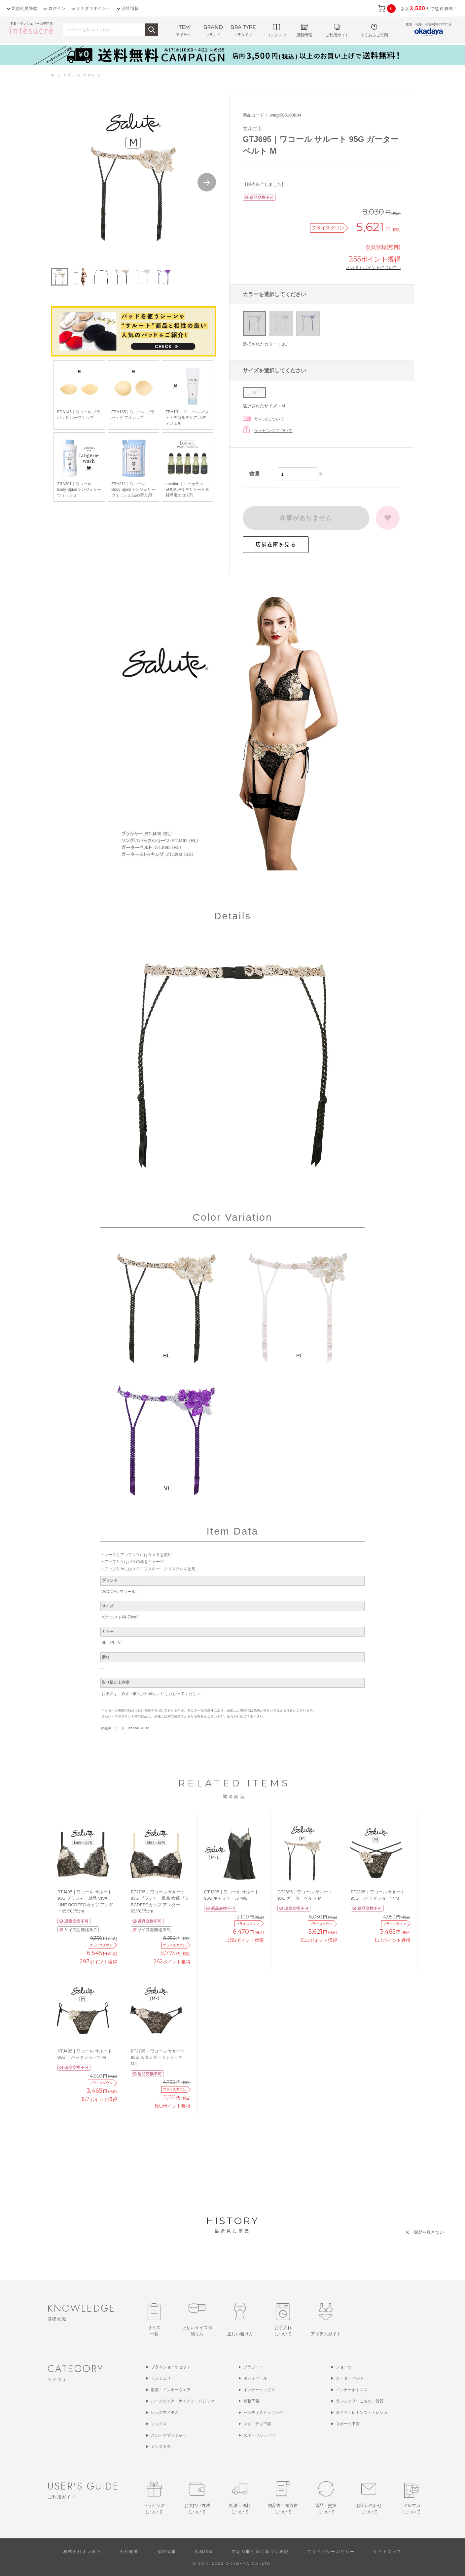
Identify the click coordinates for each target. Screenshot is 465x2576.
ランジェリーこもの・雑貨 (359, 2401)
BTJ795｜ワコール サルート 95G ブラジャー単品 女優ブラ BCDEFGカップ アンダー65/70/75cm (160, 1901)
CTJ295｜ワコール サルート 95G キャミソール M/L (231, 1895)
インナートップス (259, 2390)
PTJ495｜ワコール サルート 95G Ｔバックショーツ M (84, 2054)
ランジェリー (163, 2378)
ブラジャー (253, 2367)
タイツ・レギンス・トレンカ (361, 2412)
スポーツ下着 (348, 2424)
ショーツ (344, 2367)
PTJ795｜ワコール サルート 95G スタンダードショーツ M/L (158, 2057)
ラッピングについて (273, 430)
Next (206, 182)
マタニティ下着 (257, 2424)
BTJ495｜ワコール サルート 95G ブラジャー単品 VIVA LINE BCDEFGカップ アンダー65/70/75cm (85, 1901)
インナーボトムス (352, 2390)
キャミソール (255, 2378)
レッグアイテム (165, 2412)
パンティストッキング (263, 2412)
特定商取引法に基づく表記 (260, 2551)
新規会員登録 (24, 8)
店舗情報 (204, 2551)
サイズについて (269, 419)
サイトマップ (387, 2551)
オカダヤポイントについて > (373, 267)
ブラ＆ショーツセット (171, 2367)
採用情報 (166, 2551)
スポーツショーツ (259, 2435)
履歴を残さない (429, 2232)
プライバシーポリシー (331, 2551)
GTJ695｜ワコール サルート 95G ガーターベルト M (305, 1895)
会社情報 (130, 8)
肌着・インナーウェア (171, 2390)
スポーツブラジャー (169, 2435)
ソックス (159, 2424)
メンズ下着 (161, 2446)
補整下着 (251, 2401)
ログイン (56, 8)
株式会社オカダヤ (82, 2551)
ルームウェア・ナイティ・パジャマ (182, 2401)
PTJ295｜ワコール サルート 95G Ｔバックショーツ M (378, 1895)
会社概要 (129, 2551)
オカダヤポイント (93, 8)
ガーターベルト (350, 2378)
